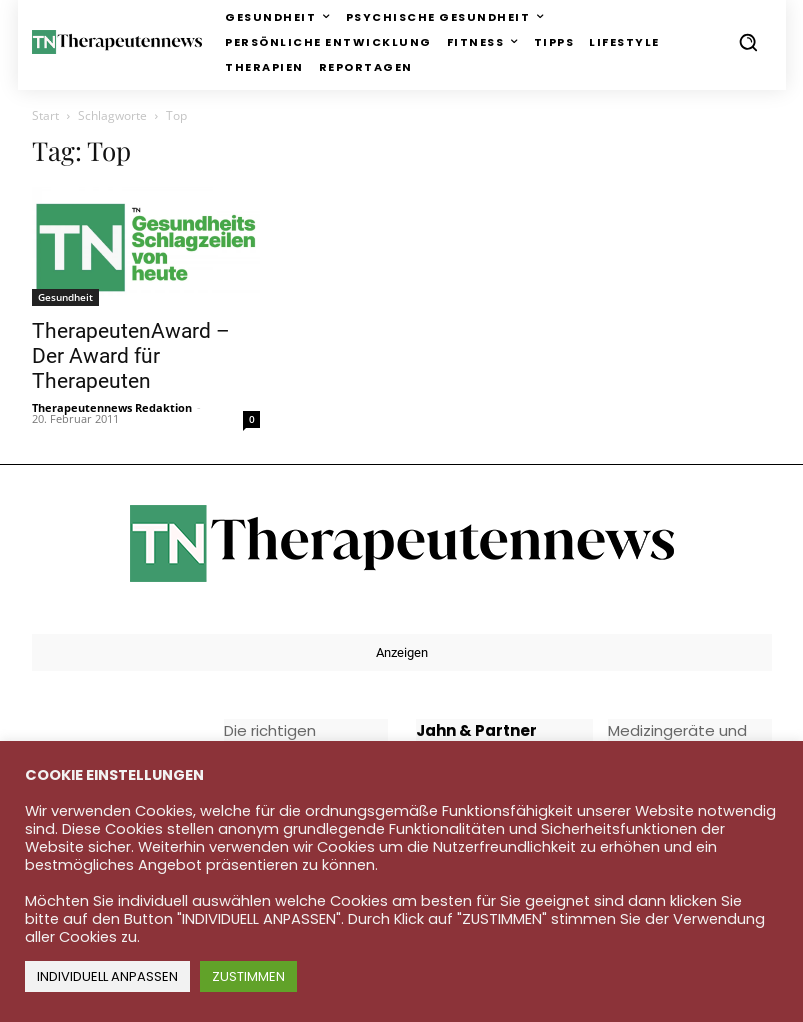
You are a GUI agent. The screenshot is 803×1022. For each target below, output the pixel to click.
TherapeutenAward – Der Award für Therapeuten (131, 356)
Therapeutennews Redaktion (112, 407)
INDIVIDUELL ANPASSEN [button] (107, 976)
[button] (748, 42)
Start (45, 115)
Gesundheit (65, 297)
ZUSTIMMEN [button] (248, 976)
